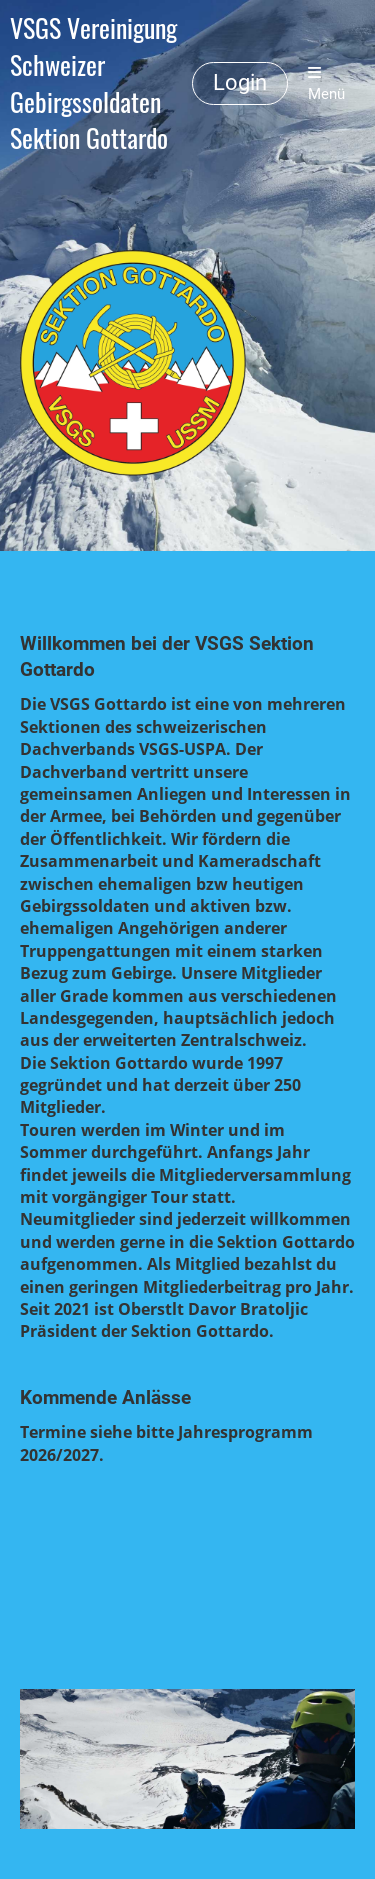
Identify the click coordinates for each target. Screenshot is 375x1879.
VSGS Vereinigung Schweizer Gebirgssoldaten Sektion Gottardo (93, 83)
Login (240, 82)
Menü (326, 84)
